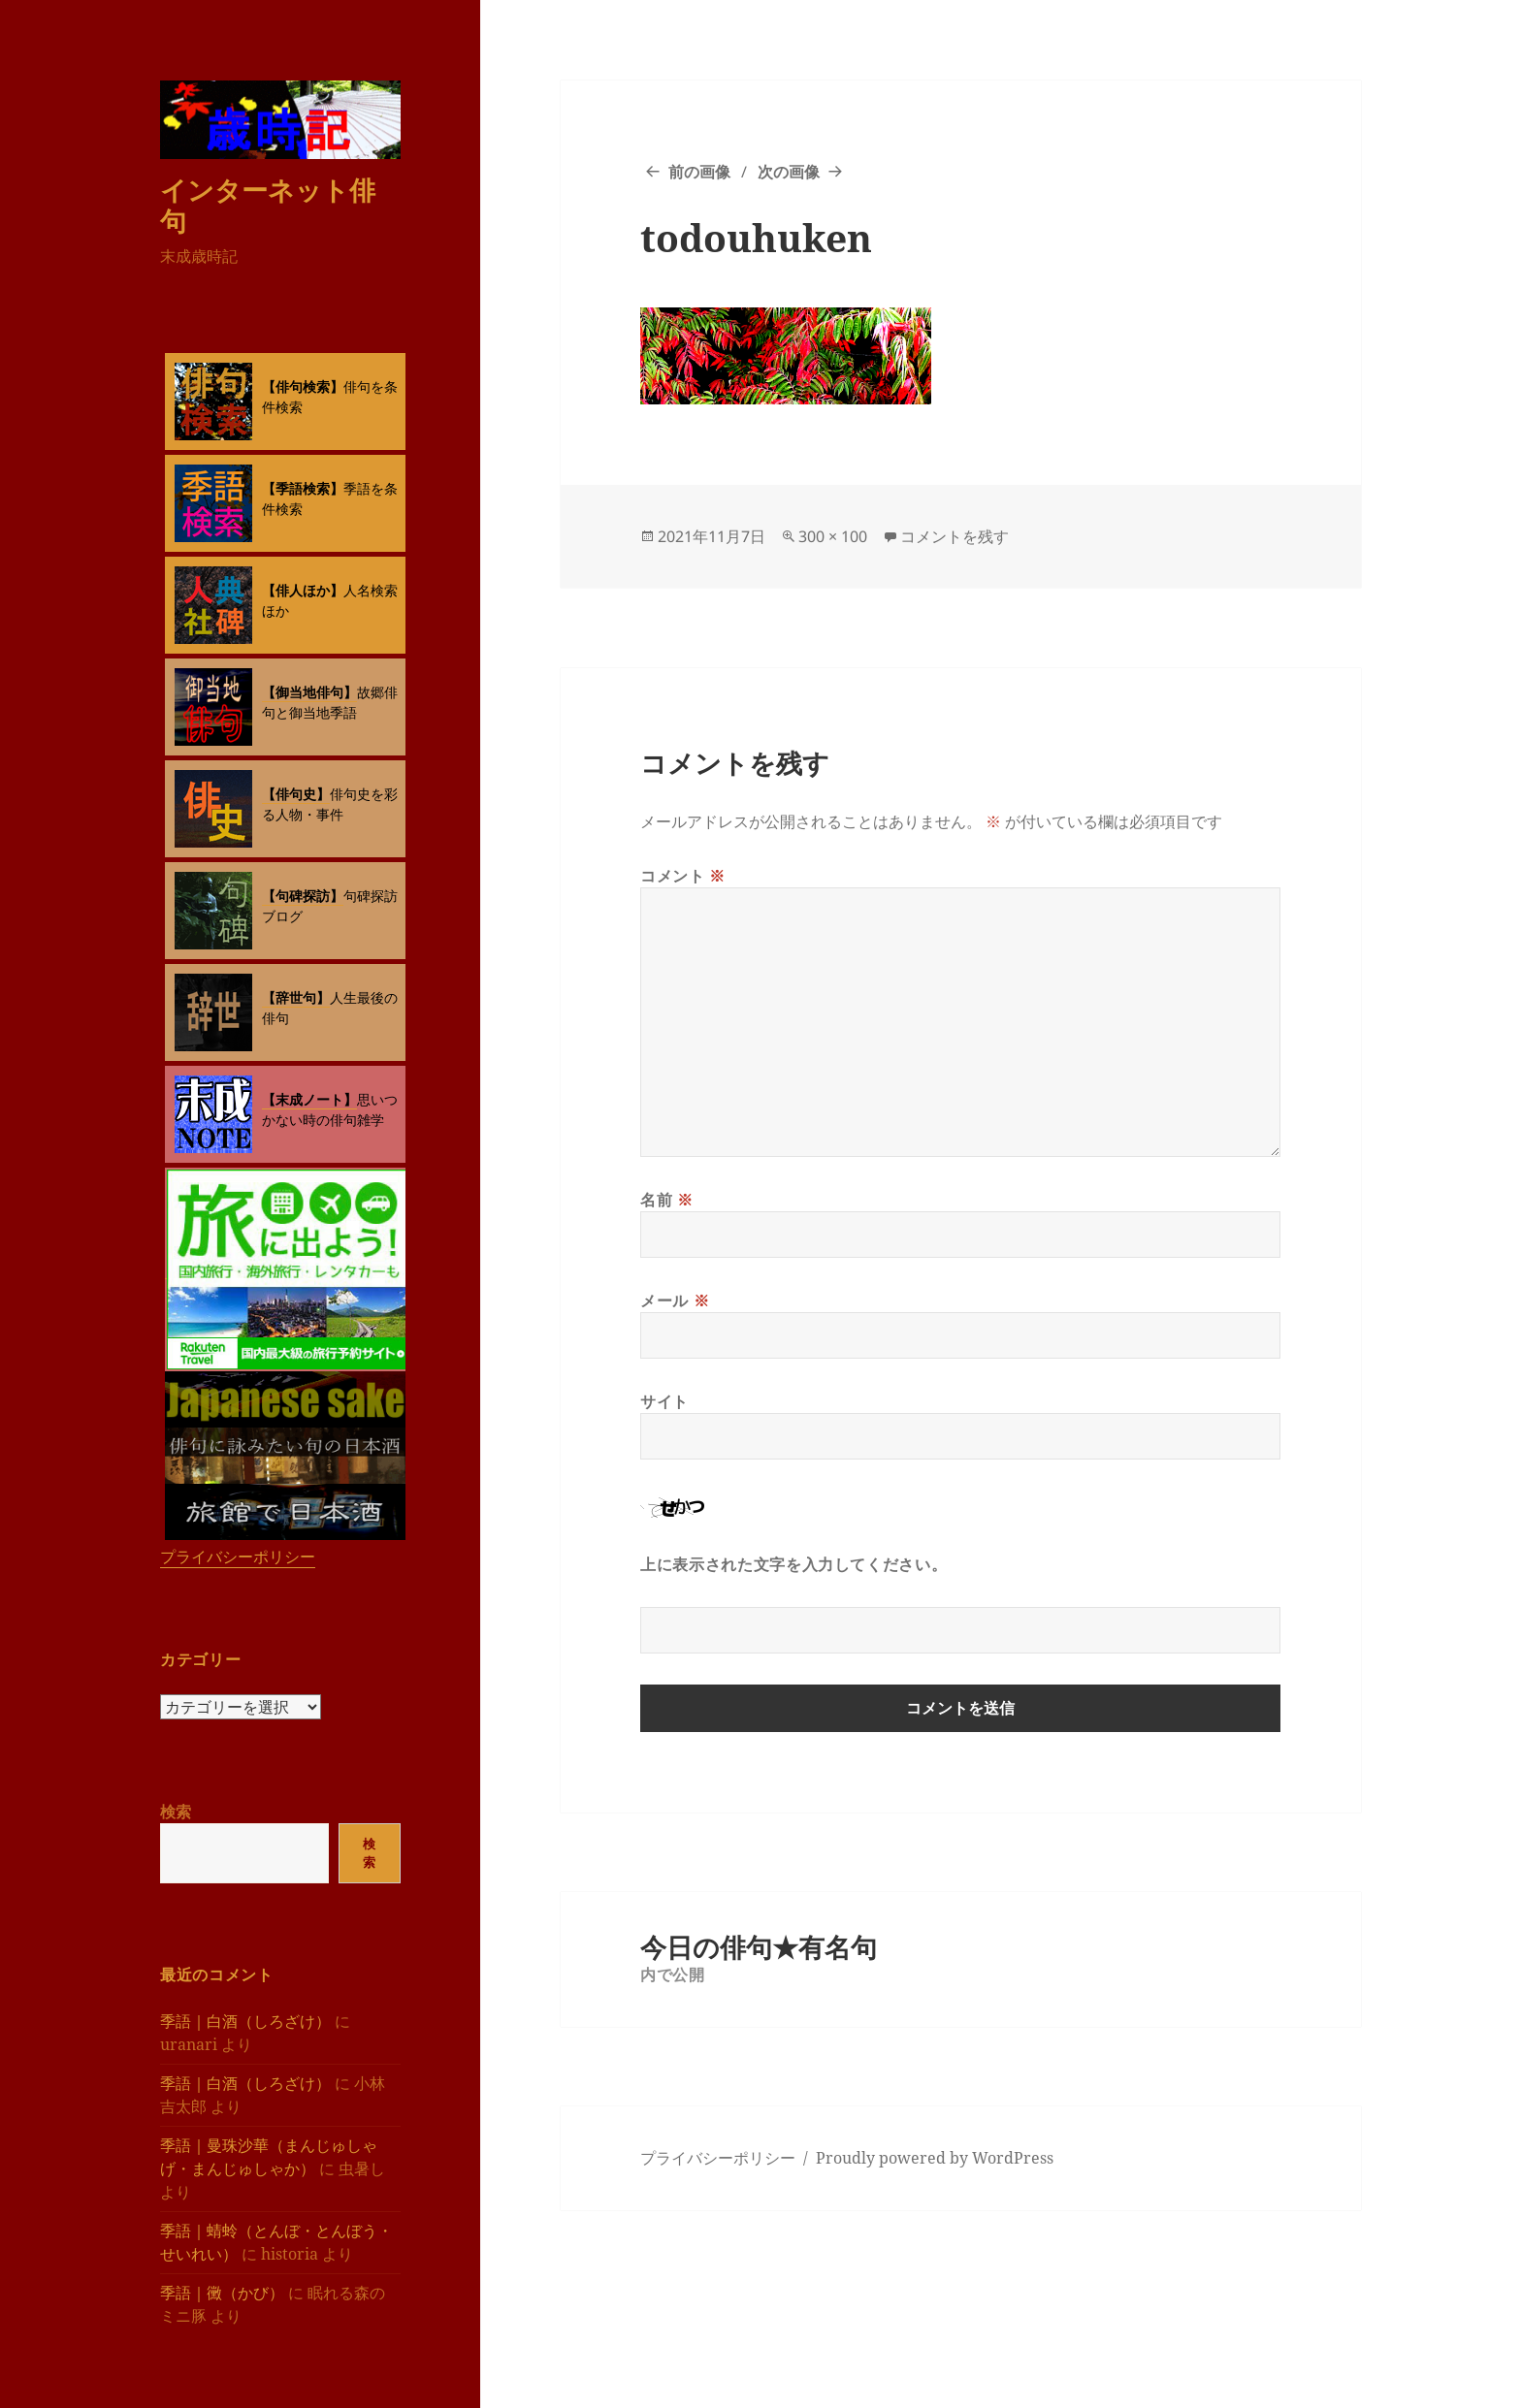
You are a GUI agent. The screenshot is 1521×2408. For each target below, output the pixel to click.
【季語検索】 (302, 488)
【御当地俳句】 (309, 692)
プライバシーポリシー (237, 1556)
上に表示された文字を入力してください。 (793, 1564)
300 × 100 (832, 536)
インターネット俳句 (267, 205)
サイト (664, 1401)
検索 (175, 1811)
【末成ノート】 (309, 1099)
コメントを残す (954, 536)
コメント (683, 875)
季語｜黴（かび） (222, 2292)
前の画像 (699, 171)
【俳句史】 (296, 794)
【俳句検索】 (302, 386)
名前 (667, 1199)
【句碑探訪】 (302, 895)
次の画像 (789, 171)
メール (674, 1300)
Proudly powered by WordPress (934, 2157)
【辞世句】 (296, 997)
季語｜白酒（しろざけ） (245, 2021)
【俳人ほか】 (302, 590)
